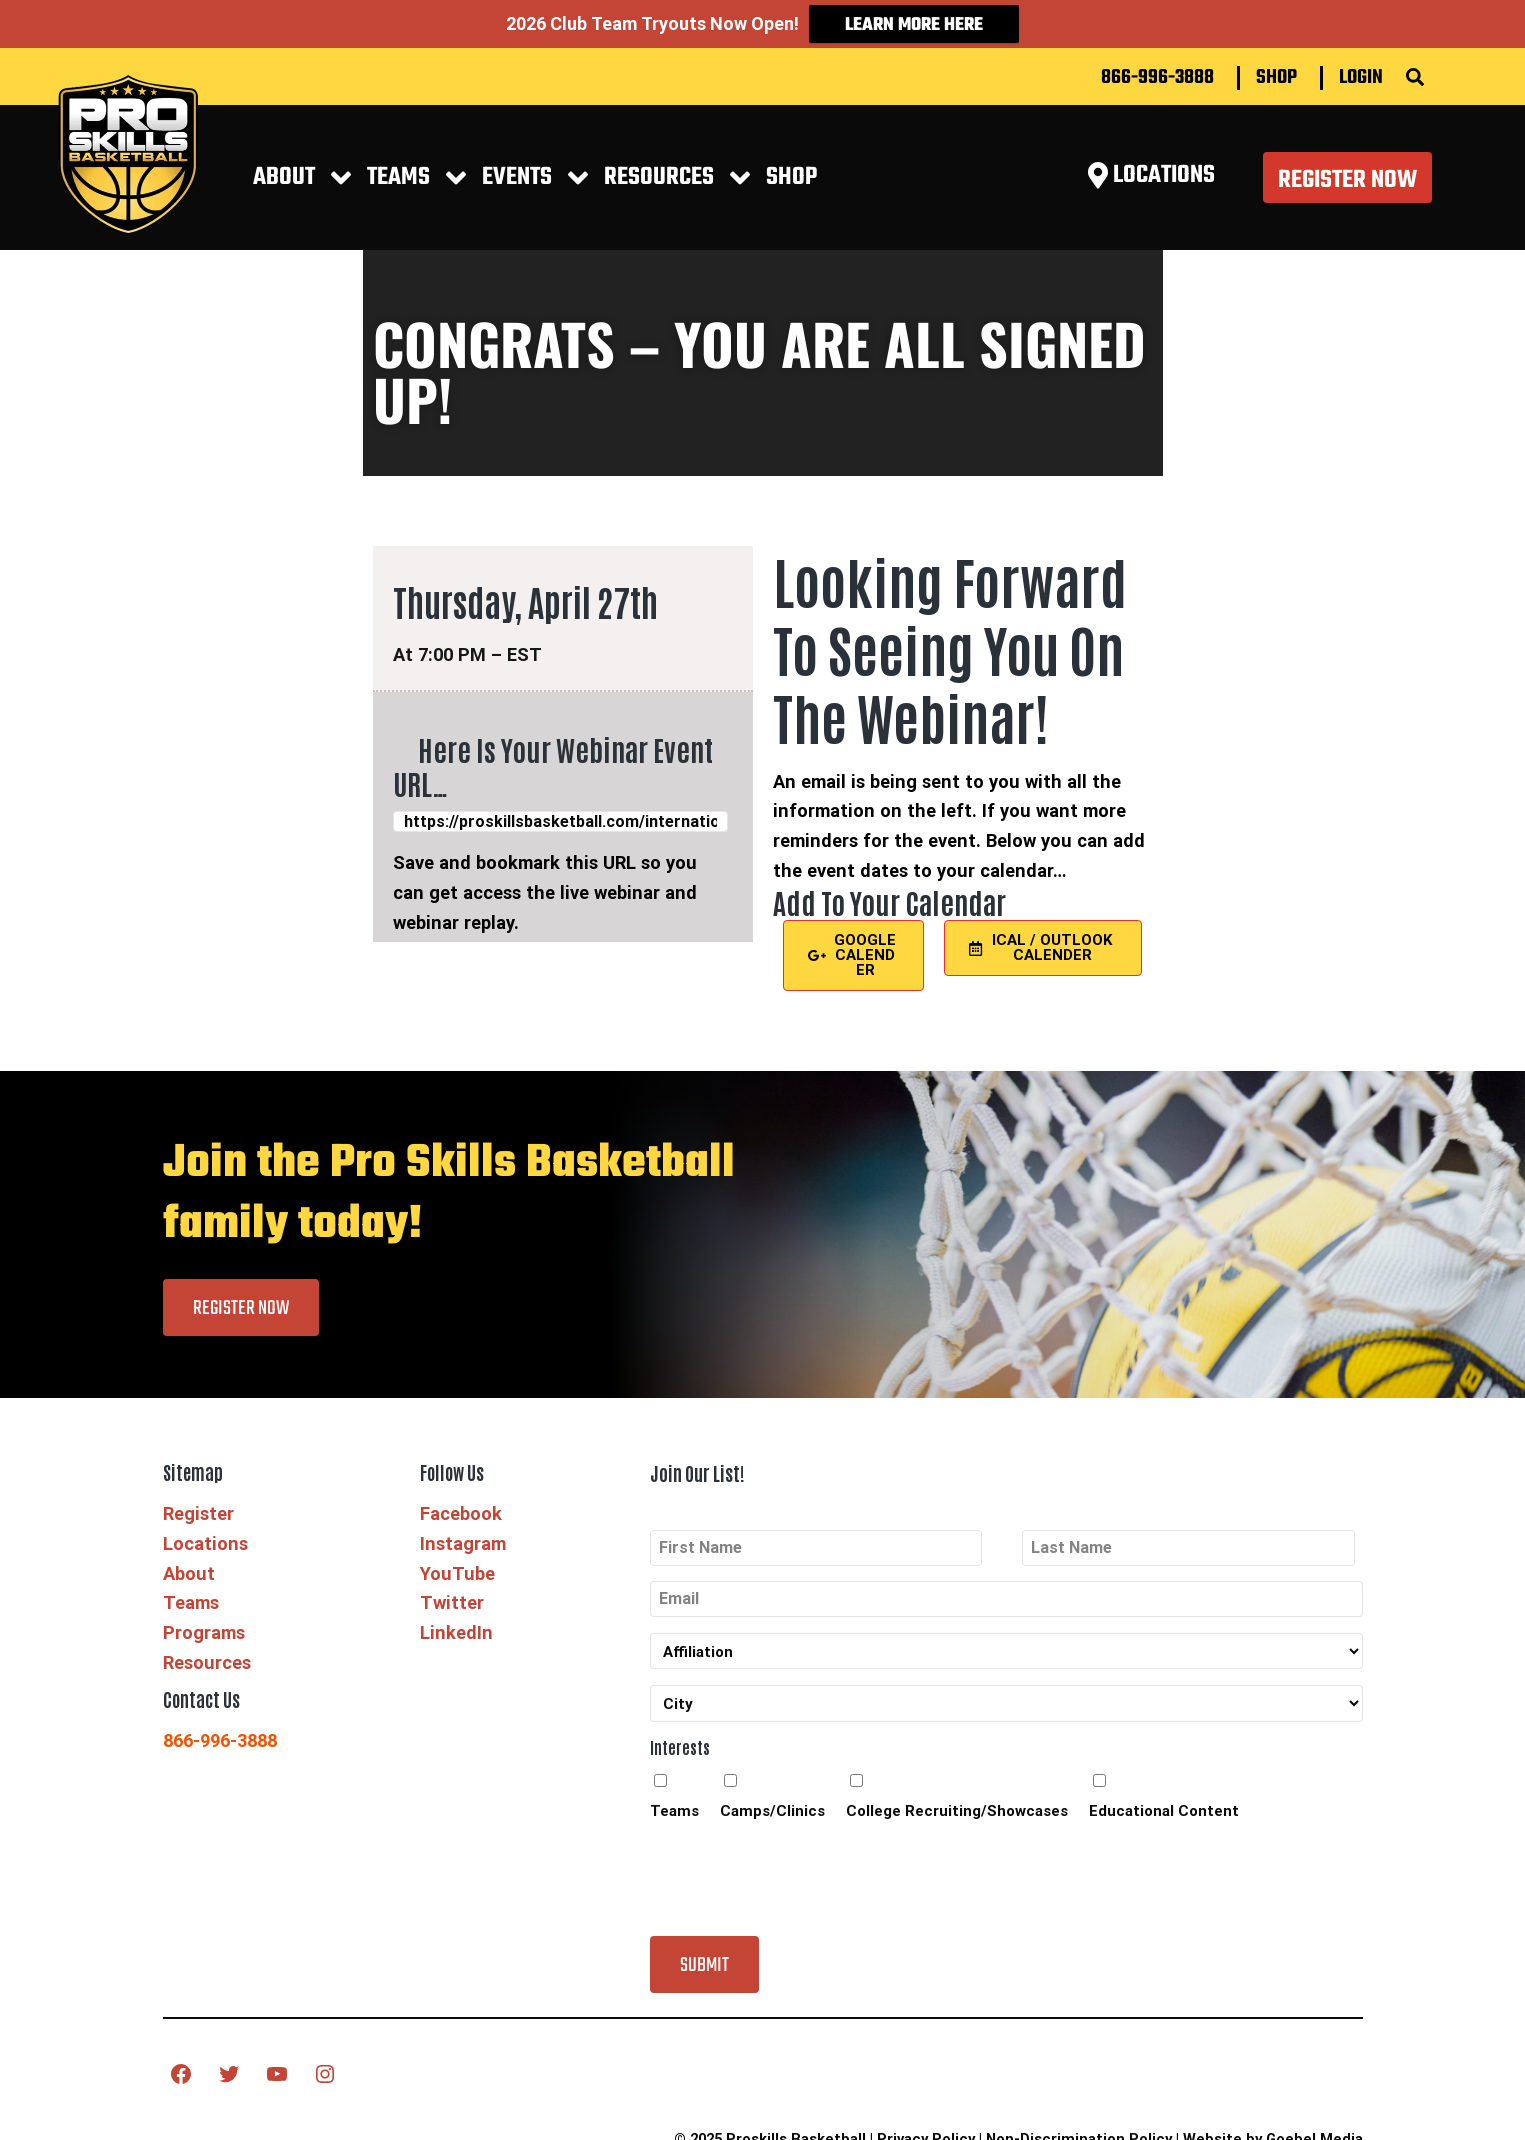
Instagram (463, 1531)
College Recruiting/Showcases (957, 1800)
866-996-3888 (1157, 66)
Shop (1276, 66)
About (284, 165)
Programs (204, 1620)
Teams (398, 165)
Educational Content (1164, 1800)
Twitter (452, 1590)
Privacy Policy (926, 2127)
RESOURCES (659, 165)
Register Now (1347, 168)
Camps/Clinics (772, 1800)
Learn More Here (914, 25)
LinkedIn (456, 1620)
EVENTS (517, 165)
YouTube (457, 1561)
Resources (207, 1650)
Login (1361, 66)
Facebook (461, 1501)
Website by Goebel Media (1273, 2127)
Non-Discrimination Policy (1079, 2127)
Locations (205, 1531)
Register (198, 1501)
